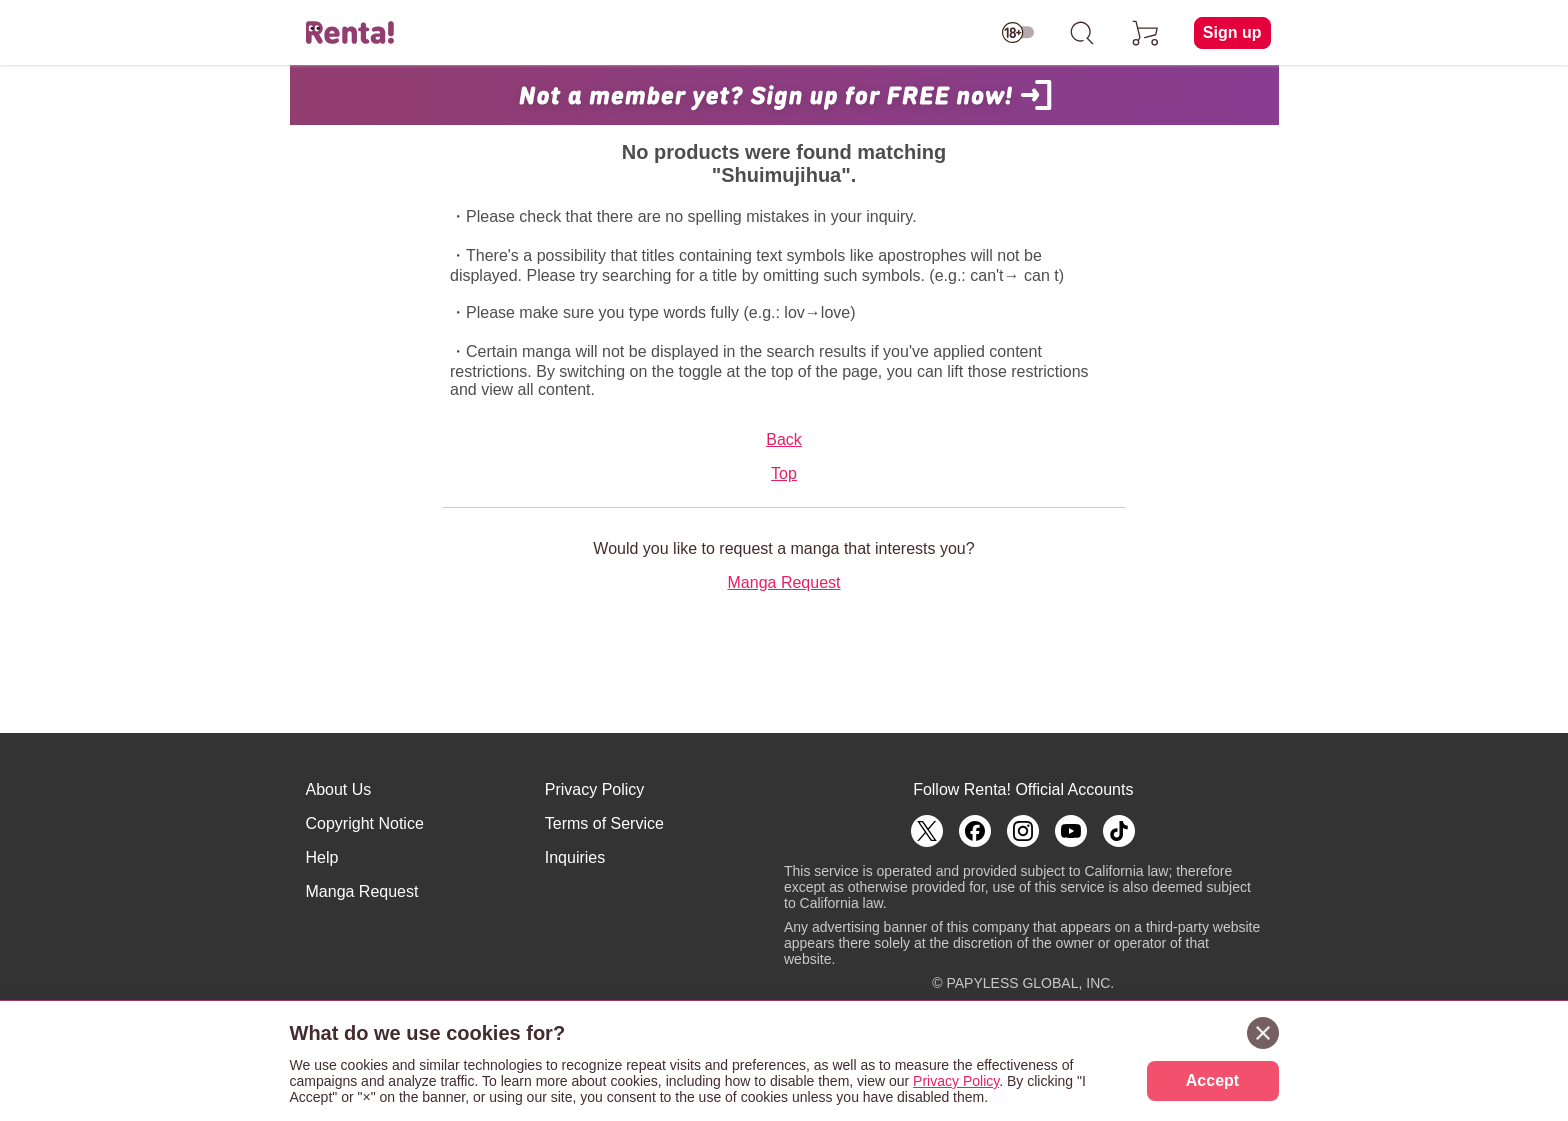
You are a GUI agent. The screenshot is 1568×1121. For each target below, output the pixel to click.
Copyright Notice (365, 823)
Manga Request (784, 582)
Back (784, 439)
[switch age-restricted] (1018, 33)
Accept (1212, 1080)
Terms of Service (604, 823)
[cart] (1146, 33)
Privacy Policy (595, 789)
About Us (339, 789)
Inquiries (575, 857)
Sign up (1232, 32)
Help (322, 857)
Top (784, 473)
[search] (1082, 33)
